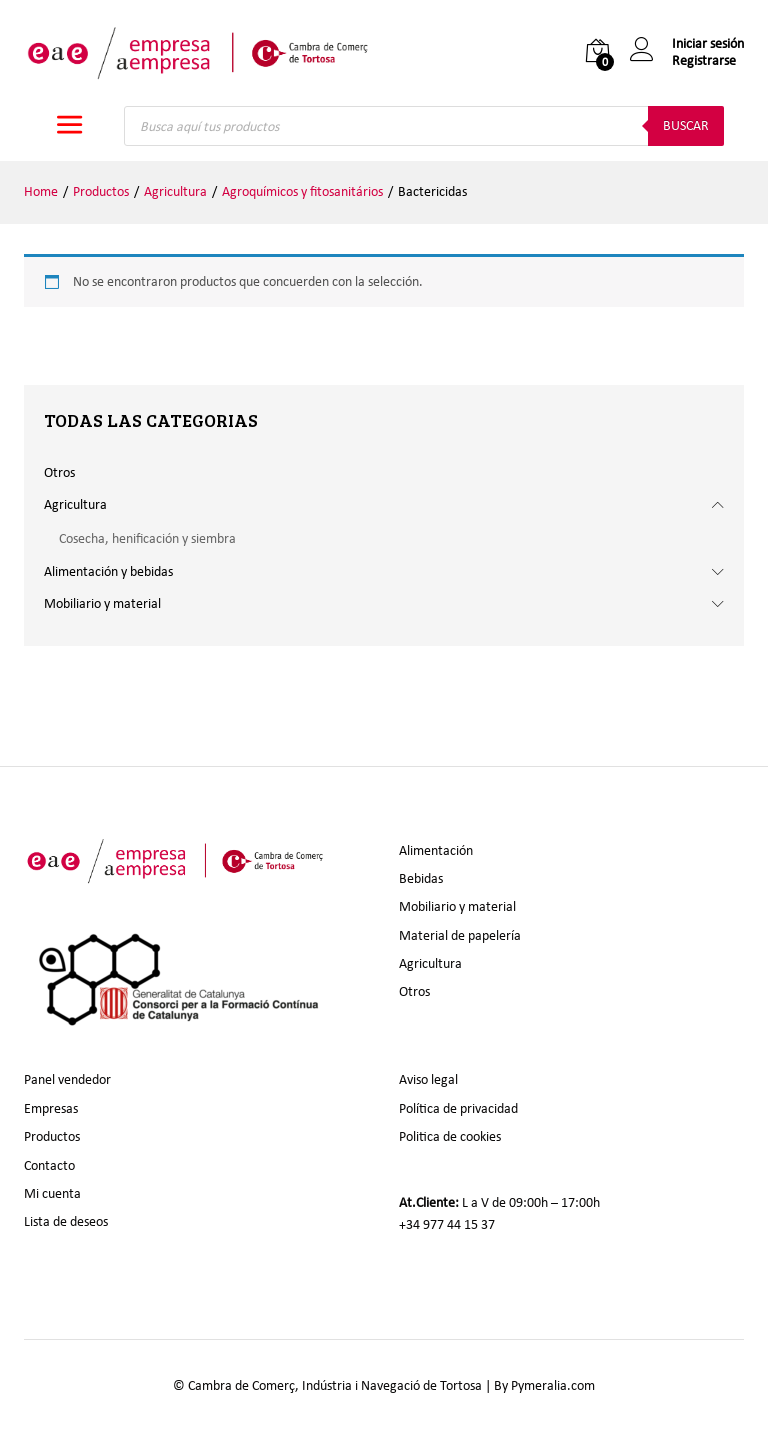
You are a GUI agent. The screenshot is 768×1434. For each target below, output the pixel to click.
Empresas (51, 1108)
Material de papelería (460, 935)
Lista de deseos (66, 1221)
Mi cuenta (52, 1193)
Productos (52, 1136)
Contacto (49, 1165)
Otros (59, 472)
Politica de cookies (450, 1136)
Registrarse (704, 61)
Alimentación (436, 850)
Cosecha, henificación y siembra (147, 538)
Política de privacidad (458, 1108)
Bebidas (421, 878)
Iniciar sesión (687, 44)
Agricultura (75, 504)
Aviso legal (428, 1079)
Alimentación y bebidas (108, 571)
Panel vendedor (67, 1079)
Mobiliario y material (102, 603)
